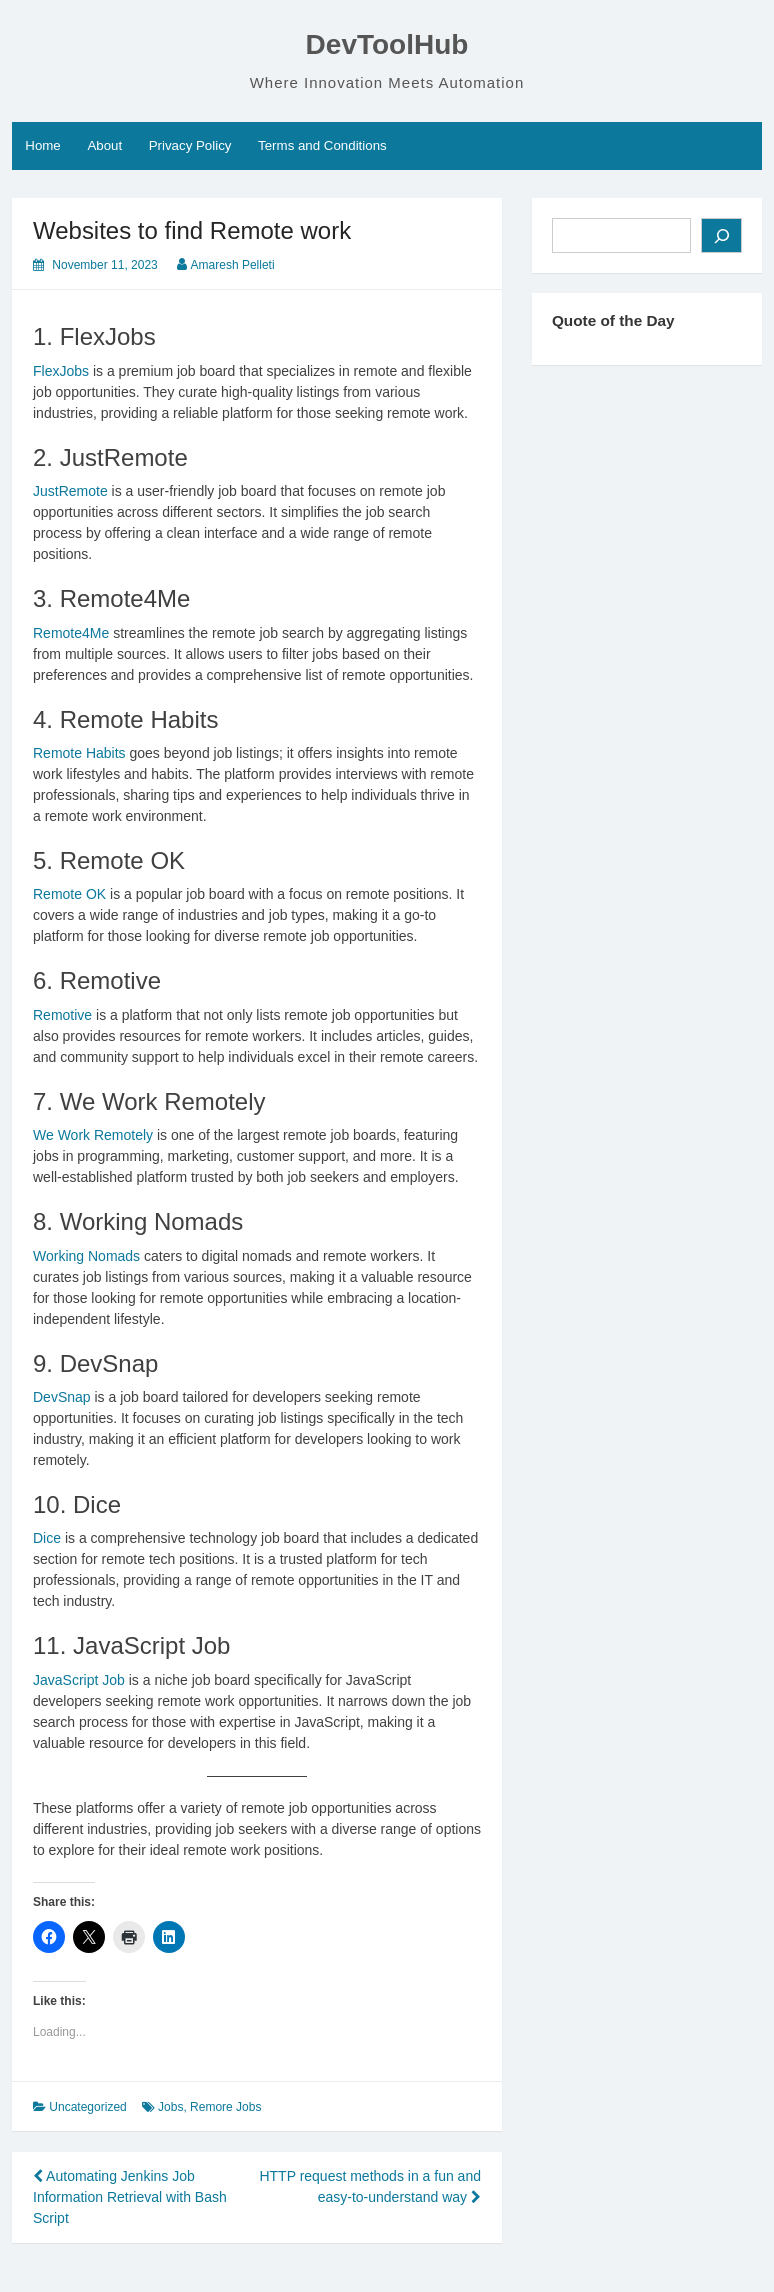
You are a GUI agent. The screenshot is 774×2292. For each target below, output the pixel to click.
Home (42, 145)
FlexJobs (61, 371)
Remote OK (69, 894)
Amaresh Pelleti (233, 265)
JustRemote (70, 491)
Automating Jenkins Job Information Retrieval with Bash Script (130, 2197)
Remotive (62, 1015)
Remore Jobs (225, 2107)
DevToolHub (387, 44)
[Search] (721, 235)
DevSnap (62, 1397)
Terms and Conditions (322, 145)
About (104, 145)
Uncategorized (87, 2107)
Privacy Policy (190, 145)
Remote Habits (79, 753)
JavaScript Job (79, 1680)
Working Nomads (86, 1256)
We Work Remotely (93, 1135)
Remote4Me (71, 633)
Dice (47, 1538)
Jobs (170, 2107)
